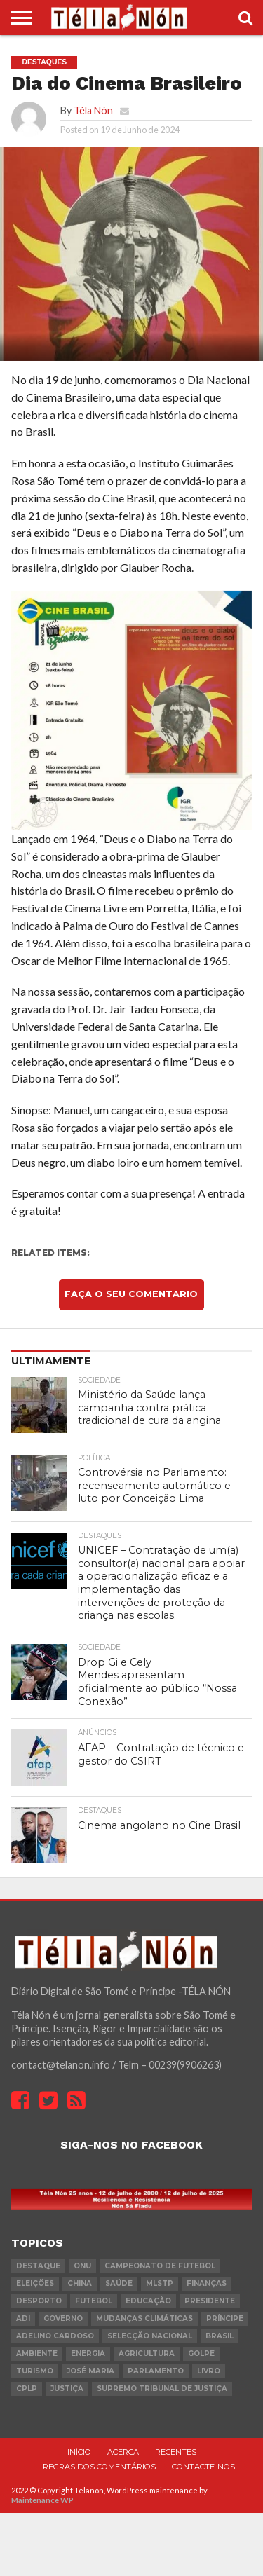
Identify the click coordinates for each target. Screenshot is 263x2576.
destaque (38, 2265)
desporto (39, 2301)
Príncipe (224, 2318)
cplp (26, 2388)
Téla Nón (93, 110)
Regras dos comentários (99, 2467)
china (79, 2283)
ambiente (37, 2353)
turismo (34, 2371)
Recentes (175, 2452)
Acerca (123, 2452)
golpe (201, 2353)
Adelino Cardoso (55, 2336)
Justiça (66, 2388)
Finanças (207, 2283)
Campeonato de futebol (159, 2265)
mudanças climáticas (144, 2318)
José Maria (90, 2371)
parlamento (156, 2371)
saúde (119, 2283)
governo (63, 2318)
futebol (93, 2301)
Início (79, 2452)
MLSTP (159, 2283)
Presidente (209, 2301)
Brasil (219, 2336)
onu (82, 2265)
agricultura (147, 2353)
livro (208, 2371)
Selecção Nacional (149, 2336)
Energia (88, 2353)
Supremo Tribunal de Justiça (162, 2388)
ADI (23, 2318)
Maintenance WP (42, 2500)
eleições (35, 2283)
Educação (148, 2301)
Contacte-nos (203, 2467)
